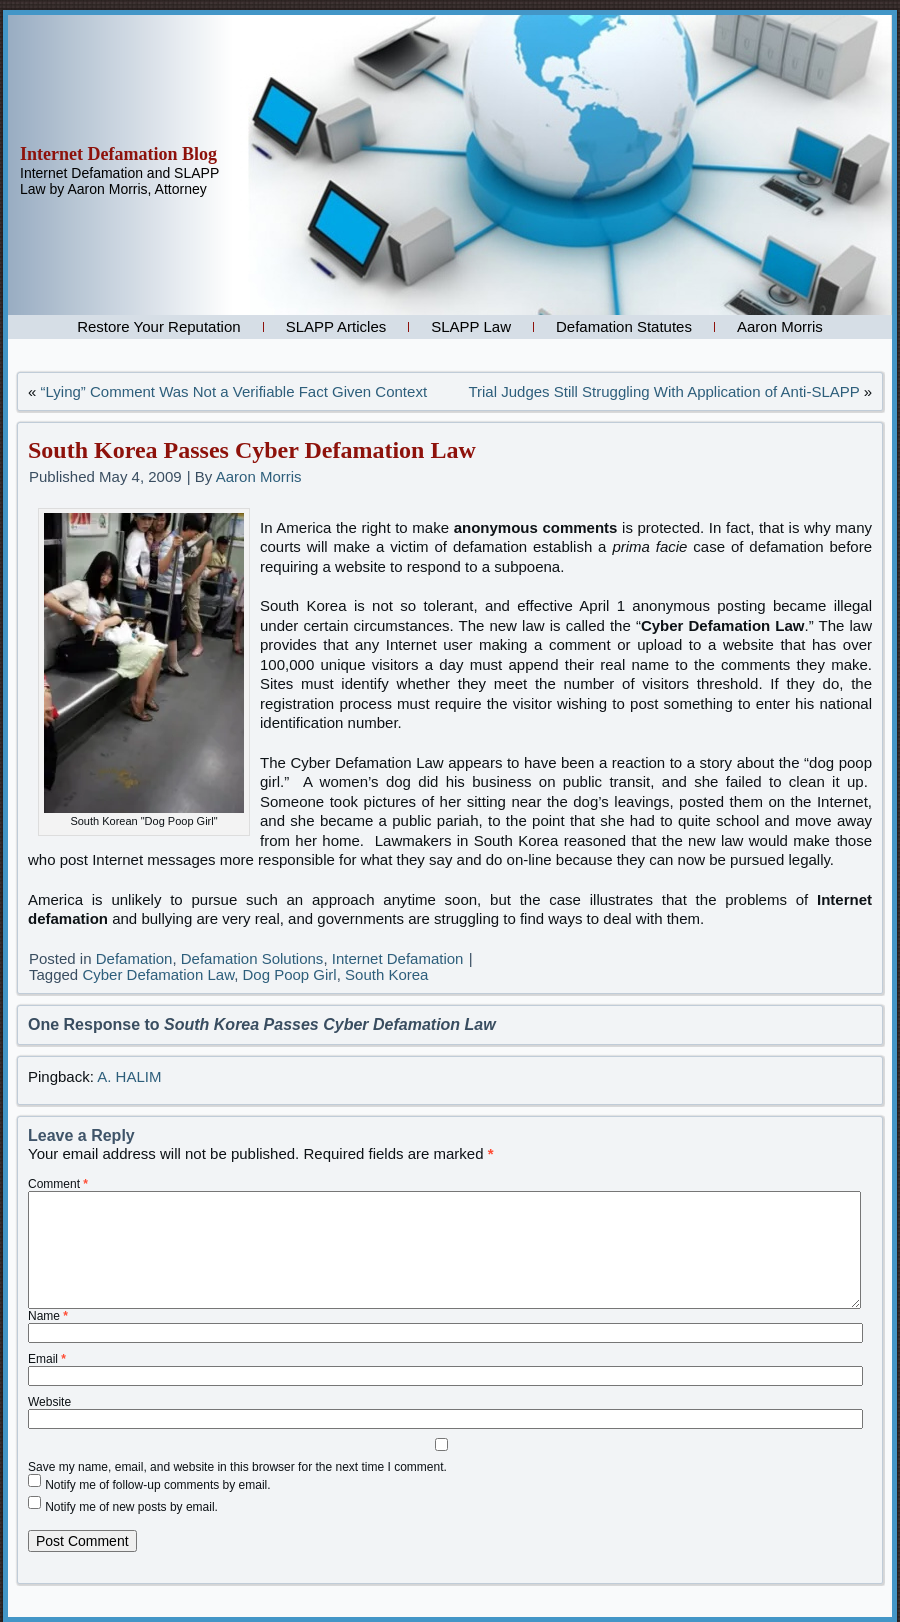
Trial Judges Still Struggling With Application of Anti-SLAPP (663, 391)
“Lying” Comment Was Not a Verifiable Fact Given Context (234, 391)
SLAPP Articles (336, 326)
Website (49, 1402)
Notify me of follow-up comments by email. (157, 1485)
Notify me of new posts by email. (131, 1507)
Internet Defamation (398, 958)
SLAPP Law (471, 326)
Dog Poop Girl (289, 974)
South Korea (386, 974)
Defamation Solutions (252, 958)
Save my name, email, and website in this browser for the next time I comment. (237, 1467)
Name (48, 1316)
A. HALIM (129, 1076)
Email (47, 1359)
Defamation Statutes (624, 326)
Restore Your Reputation (158, 326)
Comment (58, 1184)
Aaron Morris (780, 326)
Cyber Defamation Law (158, 974)
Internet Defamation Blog (118, 154)
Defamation (134, 958)
